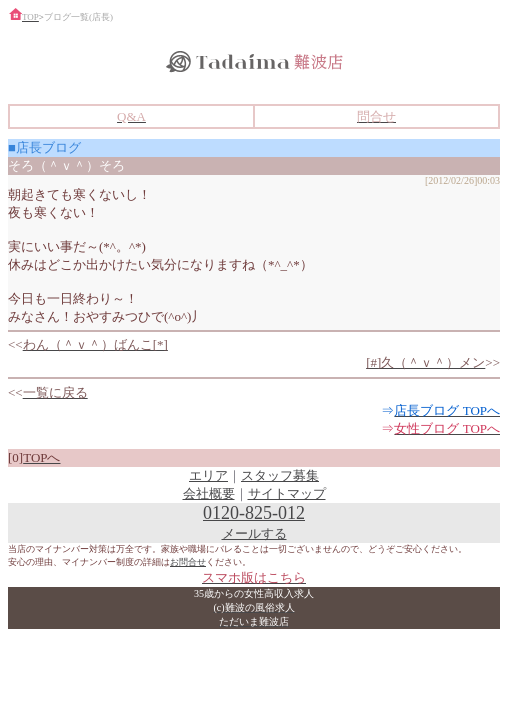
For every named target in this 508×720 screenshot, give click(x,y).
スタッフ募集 (280, 475)
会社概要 (209, 493)
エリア (208, 475)
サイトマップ (287, 493)
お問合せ (188, 562)
